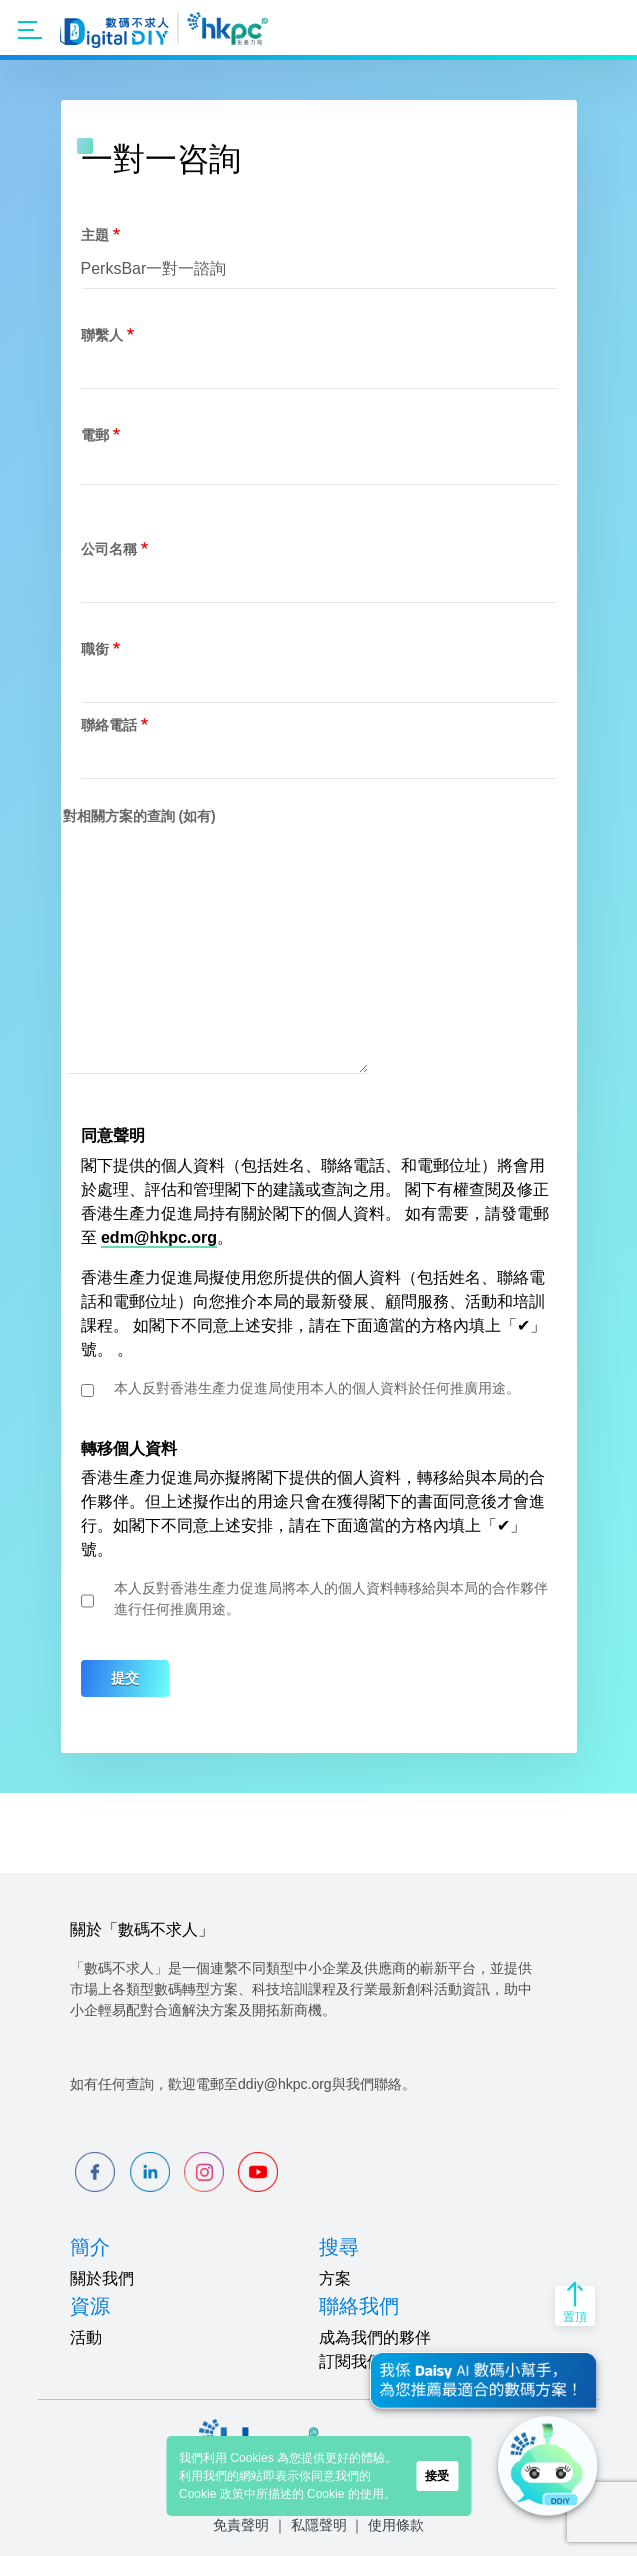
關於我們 (102, 2278)
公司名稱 (109, 549)
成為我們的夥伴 (375, 2337)
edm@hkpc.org (159, 1237)
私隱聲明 (319, 2525)
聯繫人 (102, 335)
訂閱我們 (351, 2361)
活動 (86, 2337)
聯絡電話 (109, 725)
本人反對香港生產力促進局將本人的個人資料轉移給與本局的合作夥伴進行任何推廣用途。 (331, 1598)
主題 (95, 235)
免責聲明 (241, 2525)
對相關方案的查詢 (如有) (139, 816)
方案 (335, 2278)
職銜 (95, 649)
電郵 (95, 435)
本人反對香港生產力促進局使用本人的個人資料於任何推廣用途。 (317, 1388)
